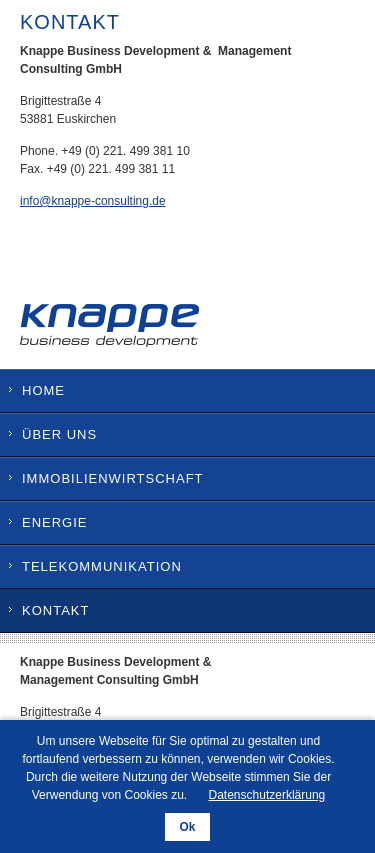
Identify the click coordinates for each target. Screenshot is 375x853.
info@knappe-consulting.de (93, 201)
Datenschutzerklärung (267, 795)
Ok (188, 827)
